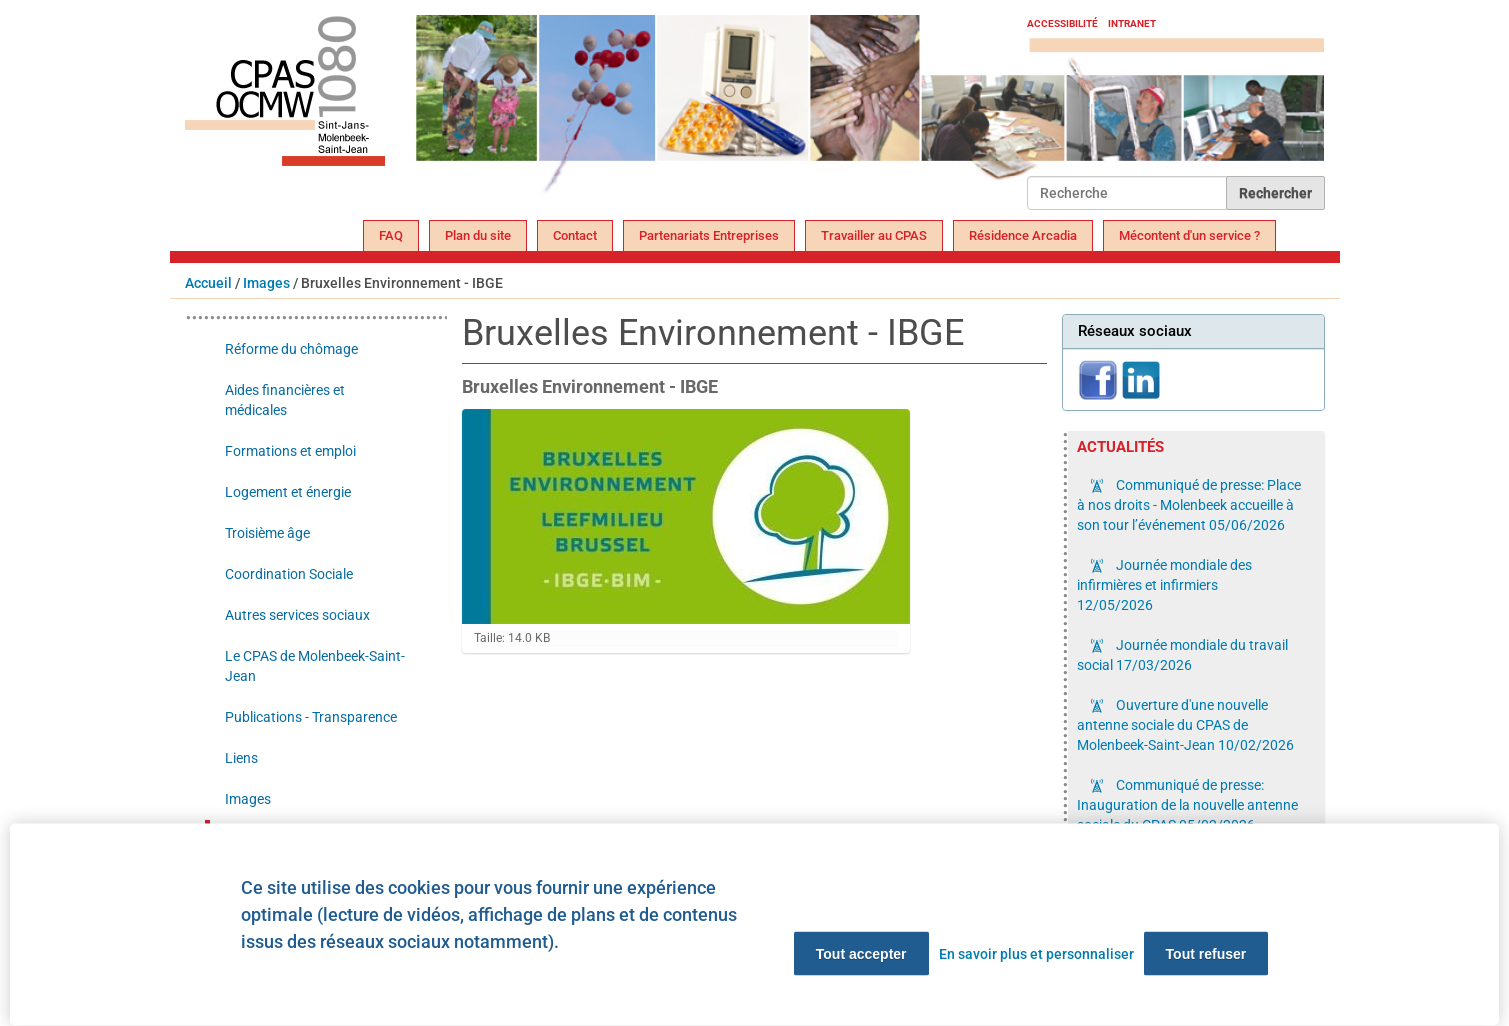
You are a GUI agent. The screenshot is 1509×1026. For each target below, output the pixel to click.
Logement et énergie (288, 492)
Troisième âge (267, 533)
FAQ (391, 235)
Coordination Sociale (289, 574)
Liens (241, 758)
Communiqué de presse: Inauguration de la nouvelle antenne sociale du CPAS (1187, 805)
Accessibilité (1062, 23)
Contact (575, 235)
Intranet (1132, 23)
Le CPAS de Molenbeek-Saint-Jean (315, 666)
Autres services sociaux (297, 615)
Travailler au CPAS (874, 235)
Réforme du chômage (291, 349)
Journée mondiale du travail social (1182, 655)
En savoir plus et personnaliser (1036, 954)
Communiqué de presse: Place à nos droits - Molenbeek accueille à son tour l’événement (1189, 505)
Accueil (208, 283)
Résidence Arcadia (1023, 235)
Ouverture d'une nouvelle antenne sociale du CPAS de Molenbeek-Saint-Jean (1185, 725)
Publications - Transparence (311, 717)
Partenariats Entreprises (709, 235)
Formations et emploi (290, 451)
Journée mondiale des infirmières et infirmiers (1164, 585)
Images (266, 283)
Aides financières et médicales (285, 400)
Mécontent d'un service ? (1189, 235)
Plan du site (478, 235)
